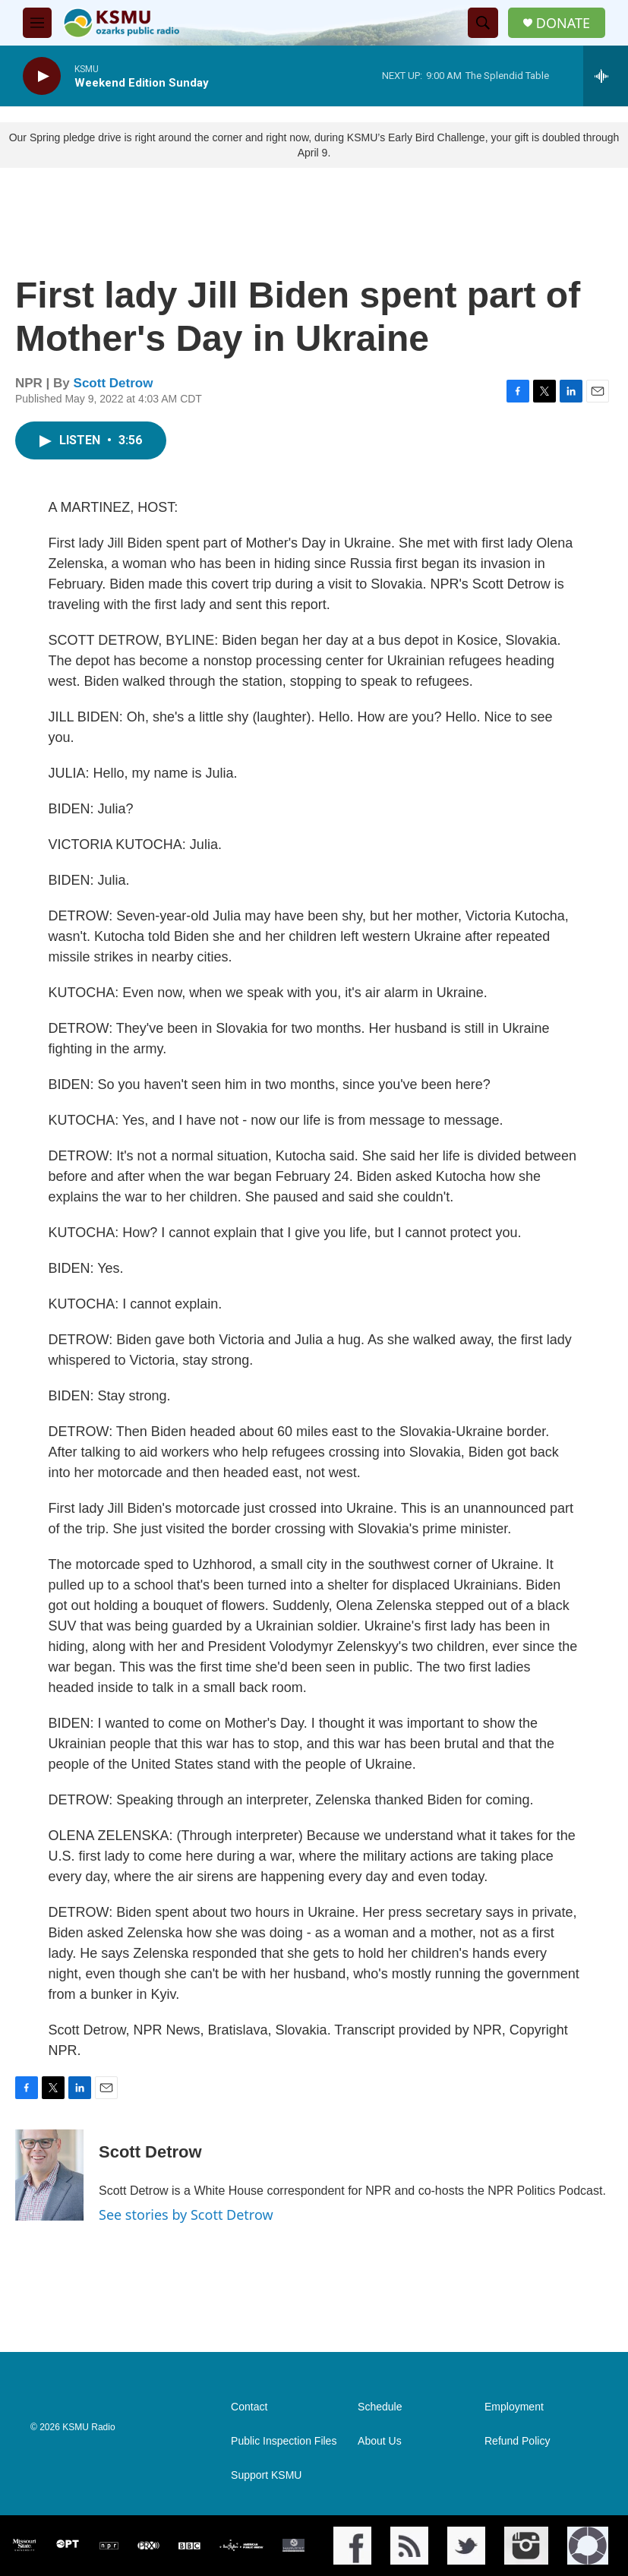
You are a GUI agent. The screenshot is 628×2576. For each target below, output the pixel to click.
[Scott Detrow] (49, 2175)
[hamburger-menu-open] (37, 23)
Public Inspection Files (283, 2441)
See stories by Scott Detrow (186, 2214)
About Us (380, 2441)
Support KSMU (266, 2475)
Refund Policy (517, 2441)
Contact (249, 2407)
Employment (514, 2407)
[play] (42, 76)
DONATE (563, 23)
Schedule (380, 2407)
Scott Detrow (113, 383)
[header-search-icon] (483, 23)
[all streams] (605, 76)
